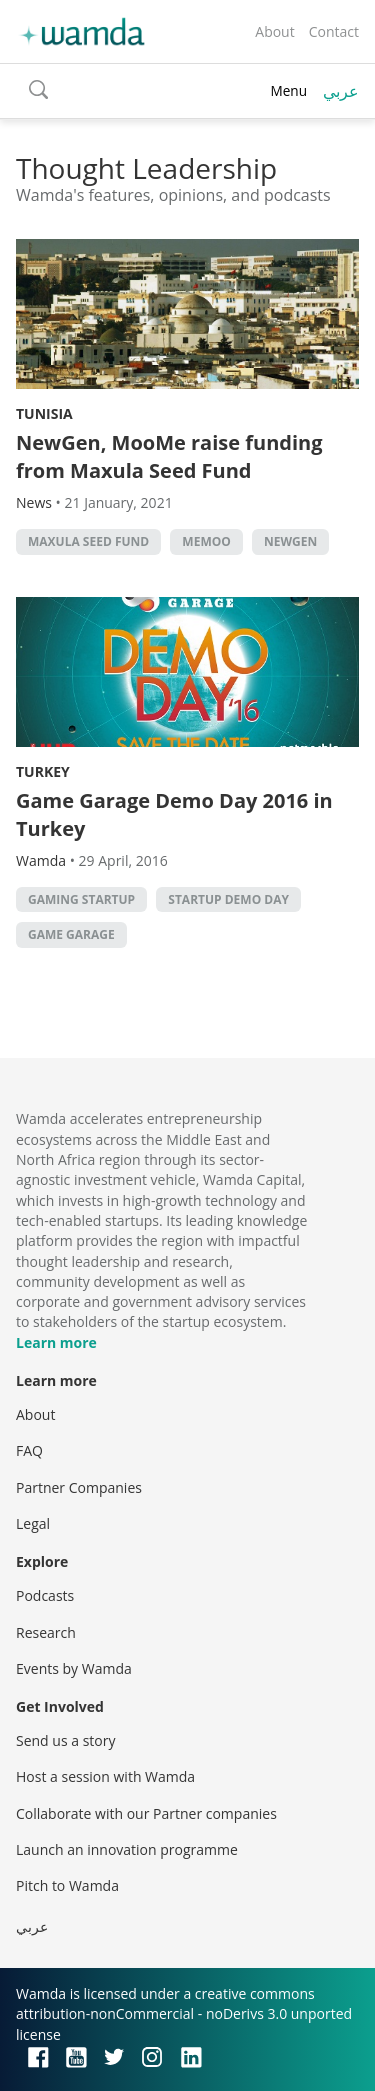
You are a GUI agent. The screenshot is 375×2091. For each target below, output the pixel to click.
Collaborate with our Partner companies (146, 1813)
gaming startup (81, 899)
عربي (341, 91)
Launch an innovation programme (127, 1849)
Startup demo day (228, 899)
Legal (33, 1523)
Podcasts (45, 1595)
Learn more (56, 1342)
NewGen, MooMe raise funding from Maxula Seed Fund (169, 456)
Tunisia (44, 413)
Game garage (71, 934)
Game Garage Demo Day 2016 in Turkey (174, 814)
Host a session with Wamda (105, 1776)
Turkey (43, 771)
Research (46, 1632)
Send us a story (65, 1740)
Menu (288, 90)
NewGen (290, 541)
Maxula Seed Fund (88, 541)
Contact (334, 31)
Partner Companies (79, 1487)
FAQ (29, 1450)
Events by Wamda (74, 1668)
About (274, 31)
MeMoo (206, 541)
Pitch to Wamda (67, 1885)
